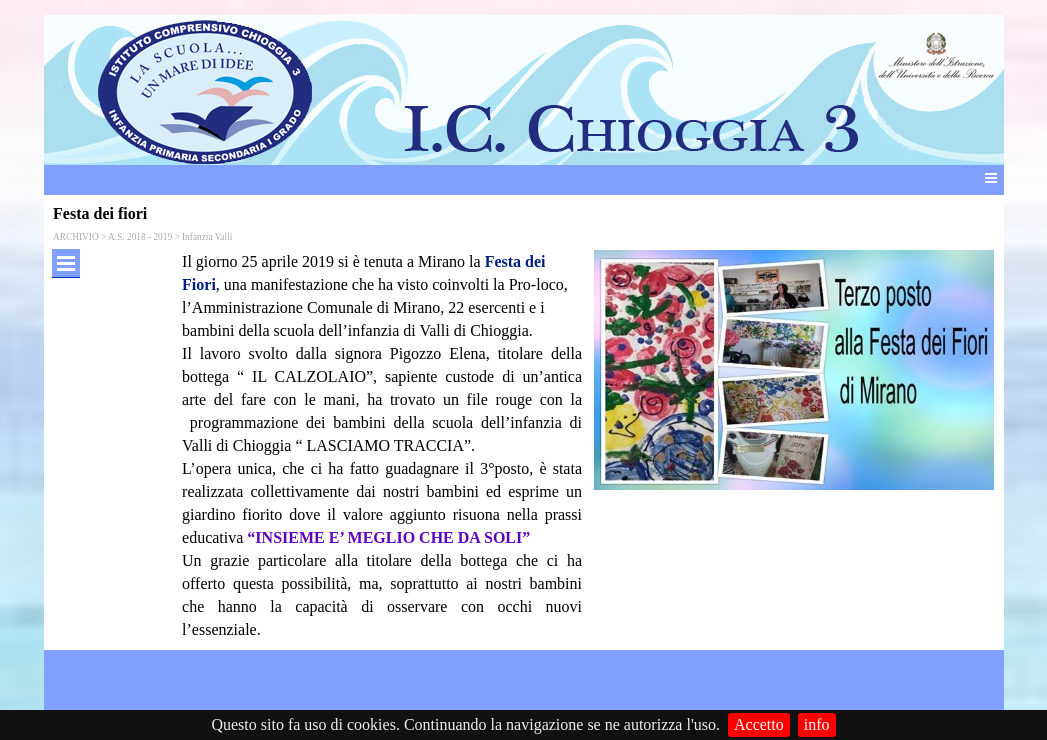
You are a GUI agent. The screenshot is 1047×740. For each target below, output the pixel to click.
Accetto (759, 724)
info (817, 724)
